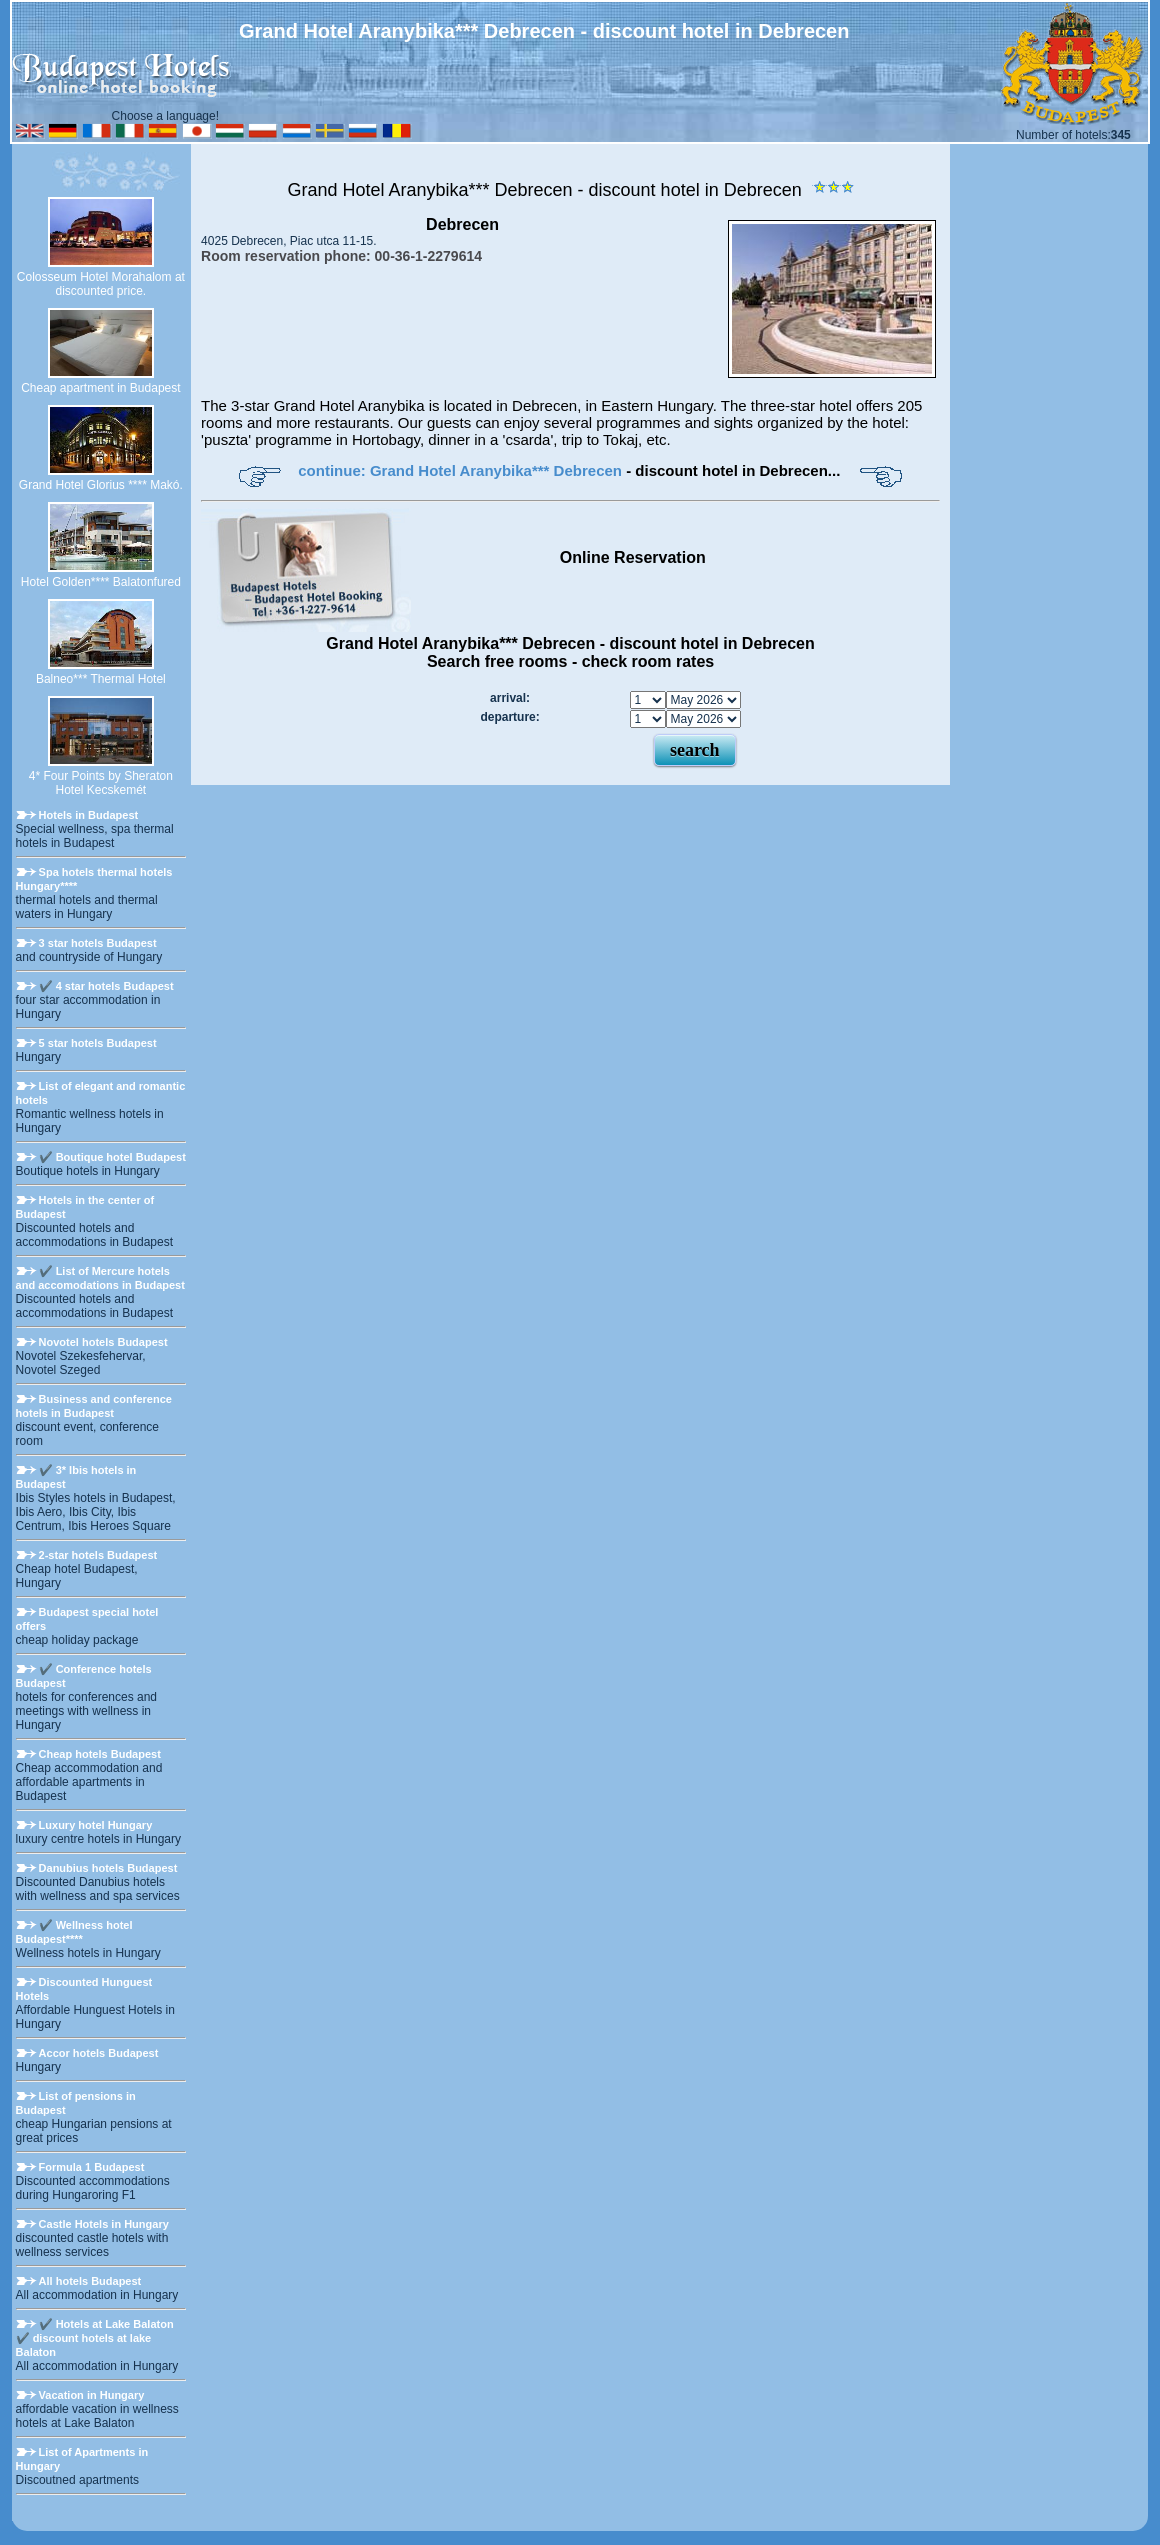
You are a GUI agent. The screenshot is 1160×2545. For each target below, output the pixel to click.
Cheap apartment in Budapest (100, 388)
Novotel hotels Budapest (103, 1342)
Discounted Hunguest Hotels (84, 1989)
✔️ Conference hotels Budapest (84, 1676)
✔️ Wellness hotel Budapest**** (74, 1932)
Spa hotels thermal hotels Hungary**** (94, 879)
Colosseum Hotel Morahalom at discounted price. (101, 284)
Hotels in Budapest (89, 815)
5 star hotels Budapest (98, 1043)
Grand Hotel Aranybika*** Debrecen (432, 190)
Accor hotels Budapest (99, 2053)
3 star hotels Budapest (98, 943)
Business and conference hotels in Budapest (94, 1406)
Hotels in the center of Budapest (85, 1207)
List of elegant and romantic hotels (101, 1093)
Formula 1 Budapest (92, 2167)
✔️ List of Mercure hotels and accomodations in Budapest (100, 1278)
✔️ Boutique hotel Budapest (112, 1157)
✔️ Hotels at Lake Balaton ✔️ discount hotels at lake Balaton (95, 2338)
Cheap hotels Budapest (100, 1754)
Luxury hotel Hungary (96, 1825)
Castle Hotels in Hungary (104, 2224)
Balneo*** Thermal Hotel (101, 679)
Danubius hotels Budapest (108, 1868)
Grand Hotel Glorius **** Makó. (101, 485)
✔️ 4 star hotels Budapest (106, 986)
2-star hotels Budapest (98, 1555)
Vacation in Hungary (92, 2395)
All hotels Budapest (90, 2281)
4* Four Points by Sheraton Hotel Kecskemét (101, 783)
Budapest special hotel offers (87, 1619)
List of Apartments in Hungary (82, 2459)
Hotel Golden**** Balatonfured (101, 582)
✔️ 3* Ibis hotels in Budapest (76, 1477)
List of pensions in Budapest (76, 2103)
